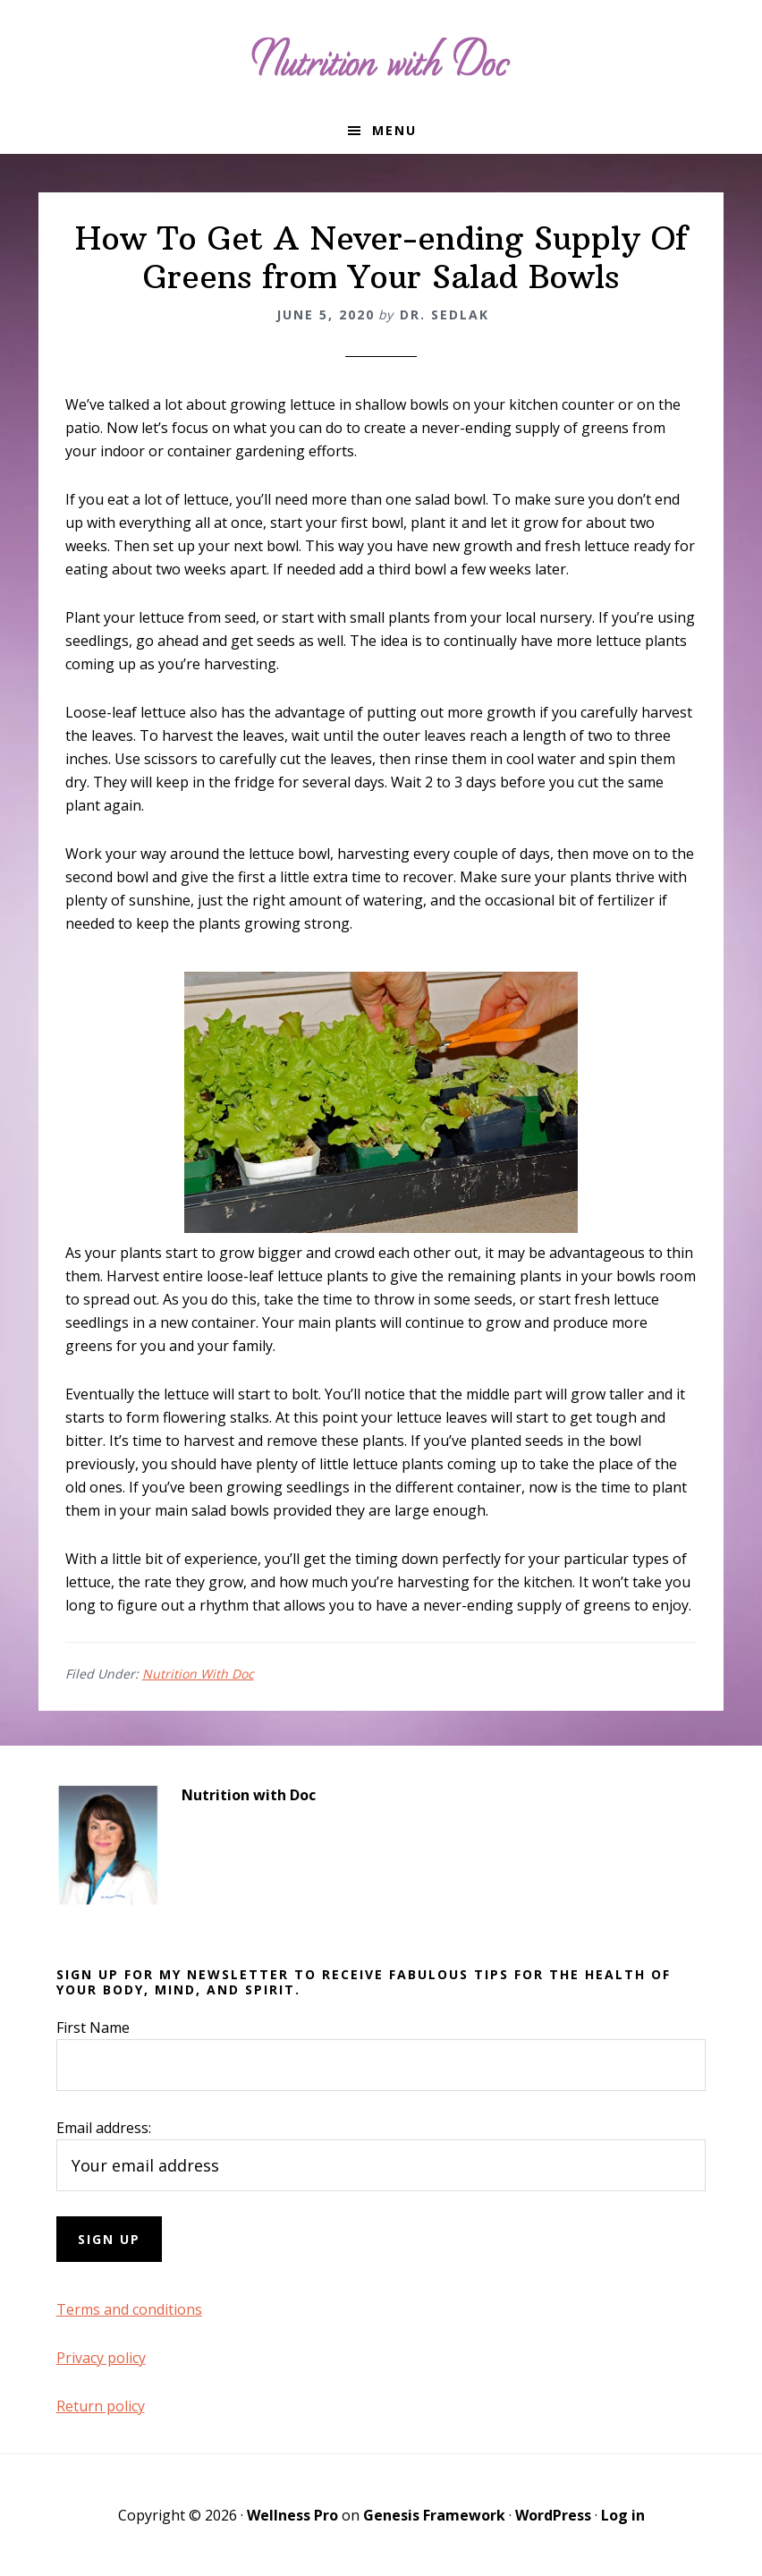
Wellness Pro (292, 2515)
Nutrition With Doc (198, 1673)
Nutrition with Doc (381, 53)
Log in (623, 2515)
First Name (93, 2027)
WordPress (553, 2515)
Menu (394, 130)
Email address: (103, 2128)
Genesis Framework (434, 2515)
